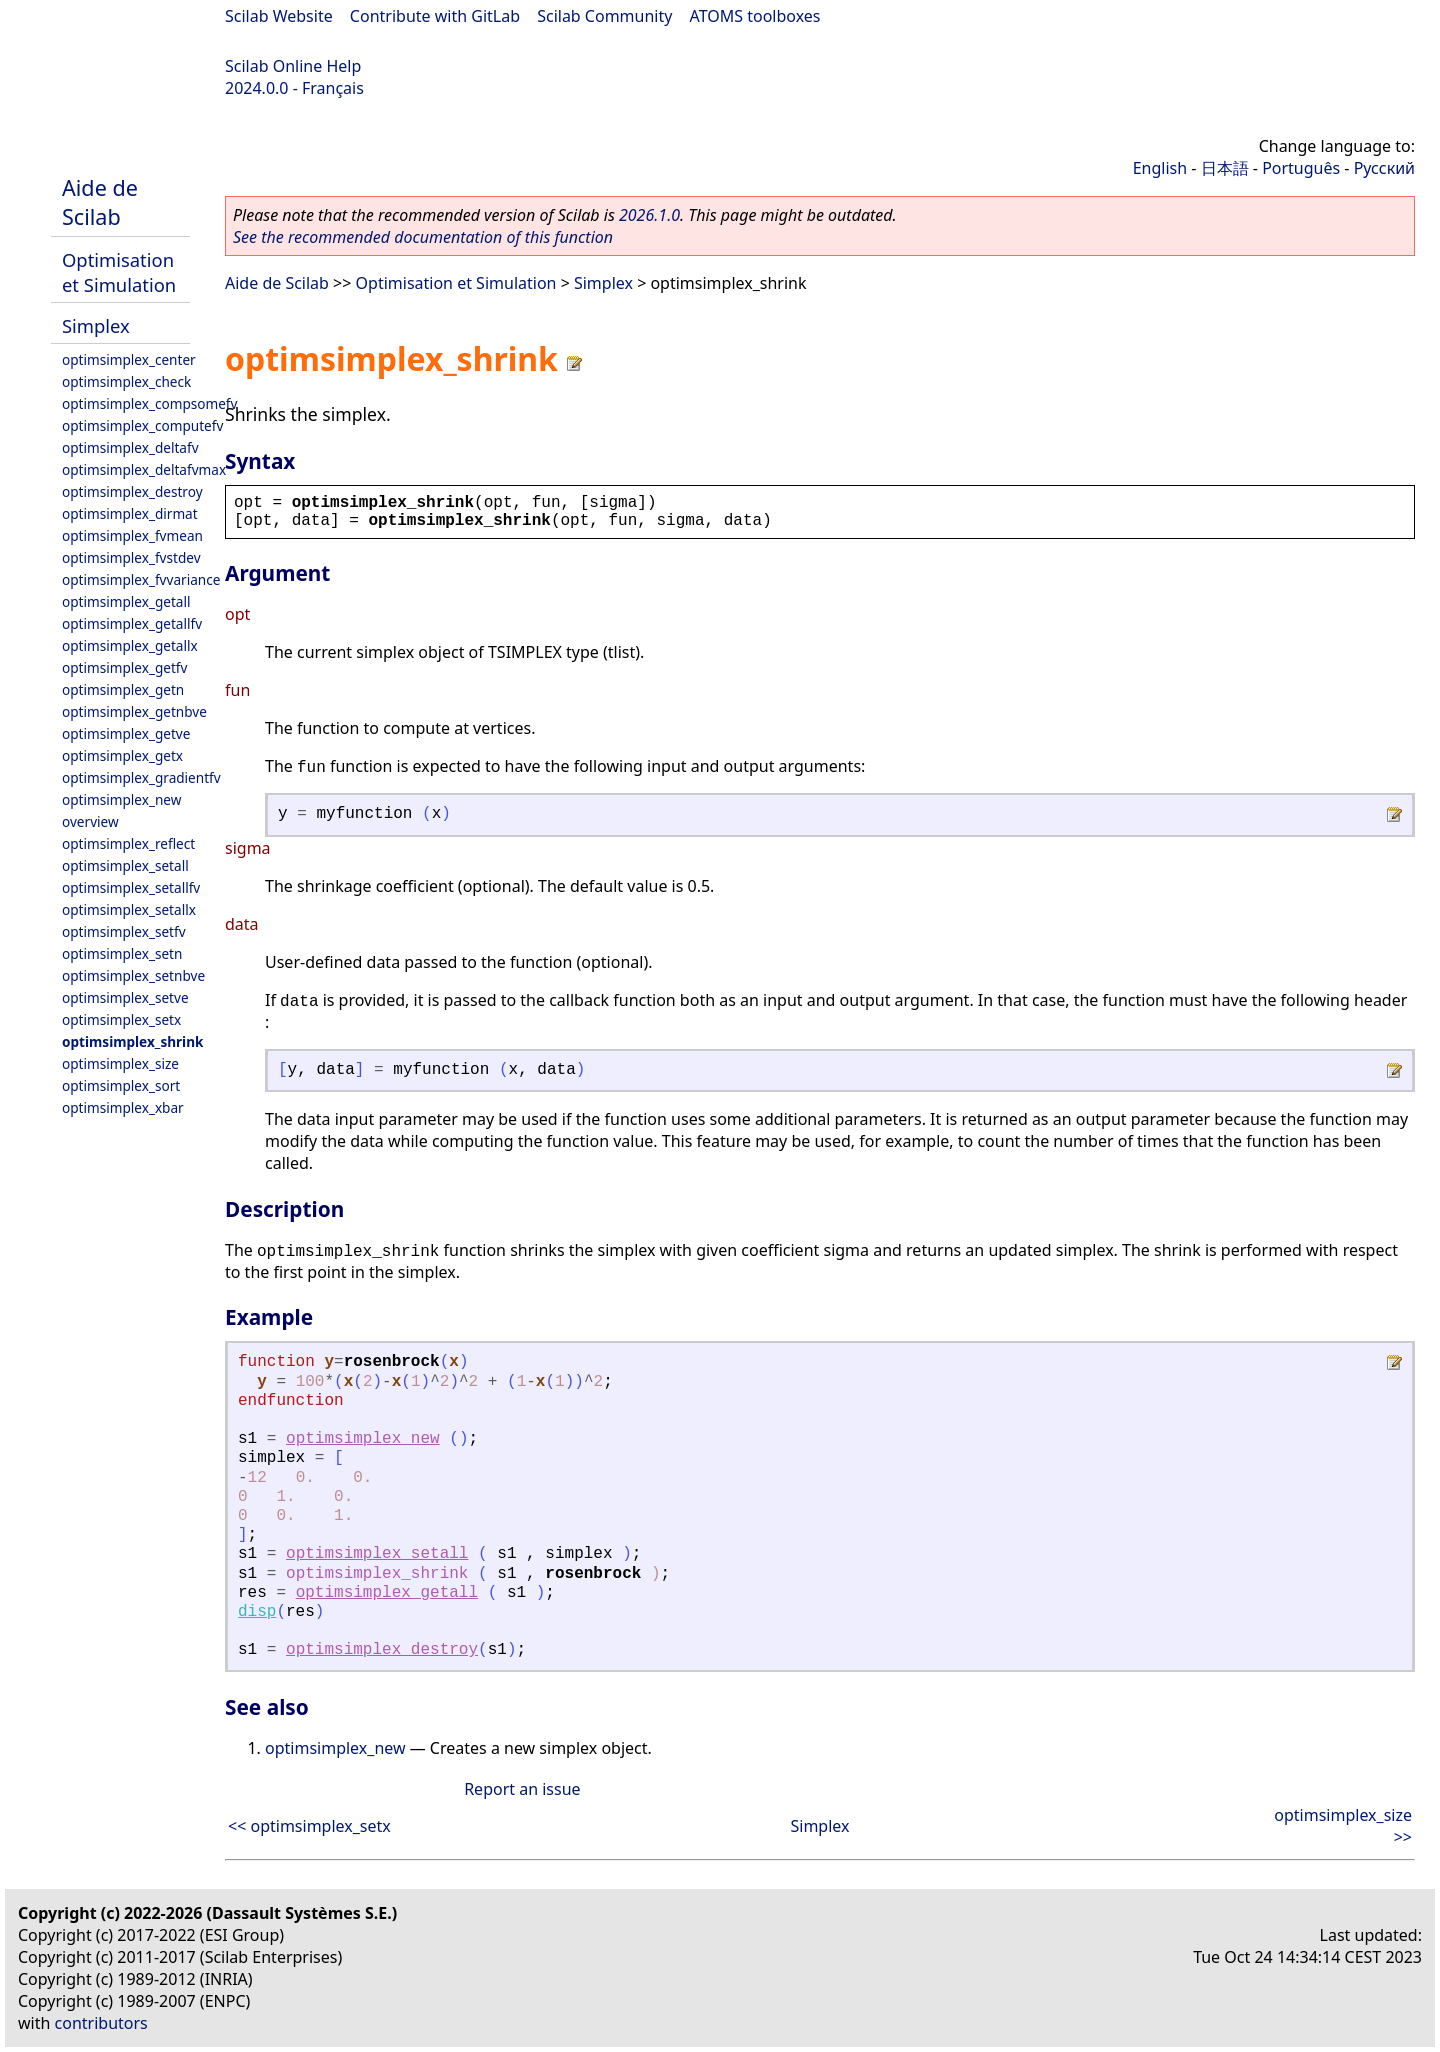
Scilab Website (279, 16)
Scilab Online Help (293, 66)
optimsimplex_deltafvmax (144, 469)
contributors (101, 2023)
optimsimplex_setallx (129, 909)
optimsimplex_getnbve (134, 711)
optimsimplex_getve (126, 733)
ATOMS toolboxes (755, 16)
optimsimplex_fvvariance (141, 579)
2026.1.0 (649, 215)
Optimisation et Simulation (119, 272)
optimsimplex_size (120, 1063)
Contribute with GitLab (435, 16)
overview (90, 821)
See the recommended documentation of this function (423, 237)
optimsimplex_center (129, 359)
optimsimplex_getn (123, 689)
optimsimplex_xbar (123, 1107)
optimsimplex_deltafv (130, 447)
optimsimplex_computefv (142, 425)
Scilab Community (604, 16)
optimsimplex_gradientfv (141, 777)
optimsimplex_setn (122, 953)
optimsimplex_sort (121, 1085)
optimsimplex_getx (122, 755)
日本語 (1225, 168)
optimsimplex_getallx (130, 645)
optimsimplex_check (126, 381)
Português (1301, 168)
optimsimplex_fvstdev (131, 557)
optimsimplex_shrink (132, 1041)
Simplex (96, 325)
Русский (1384, 168)
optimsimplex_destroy (132, 491)
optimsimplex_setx (121, 1019)
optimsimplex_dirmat (130, 513)
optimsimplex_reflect (128, 843)
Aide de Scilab (100, 202)
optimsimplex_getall (126, 601)
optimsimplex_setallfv (131, 887)
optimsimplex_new (121, 799)
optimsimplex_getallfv (132, 623)
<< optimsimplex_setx (309, 1826)
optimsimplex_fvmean (132, 535)
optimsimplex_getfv (124, 667)
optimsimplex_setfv (124, 931)
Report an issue (522, 1789)
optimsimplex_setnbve (133, 975)
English (1160, 168)
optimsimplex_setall (125, 865)
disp (257, 1612)
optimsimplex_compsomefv (149, 403)
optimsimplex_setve (125, 997)
